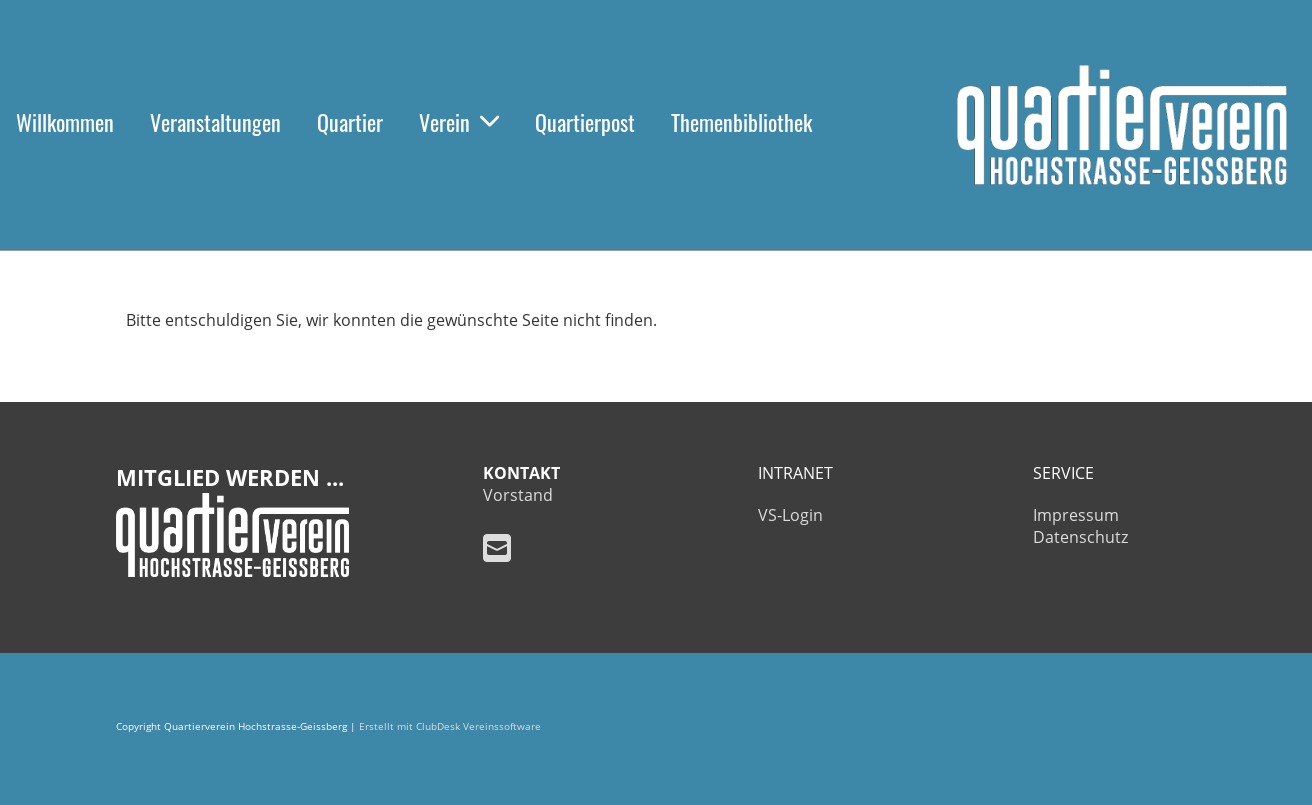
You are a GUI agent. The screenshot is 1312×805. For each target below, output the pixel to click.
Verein (459, 122)
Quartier (350, 122)
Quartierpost (585, 122)
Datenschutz (1080, 537)
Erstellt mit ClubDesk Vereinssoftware (450, 726)
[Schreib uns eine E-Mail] (497, 547)
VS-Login (790, 515)
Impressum (1076, 515)
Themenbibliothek (741, 122)
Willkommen (65, 122)
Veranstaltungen (215, 122)
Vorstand (518, 495)
